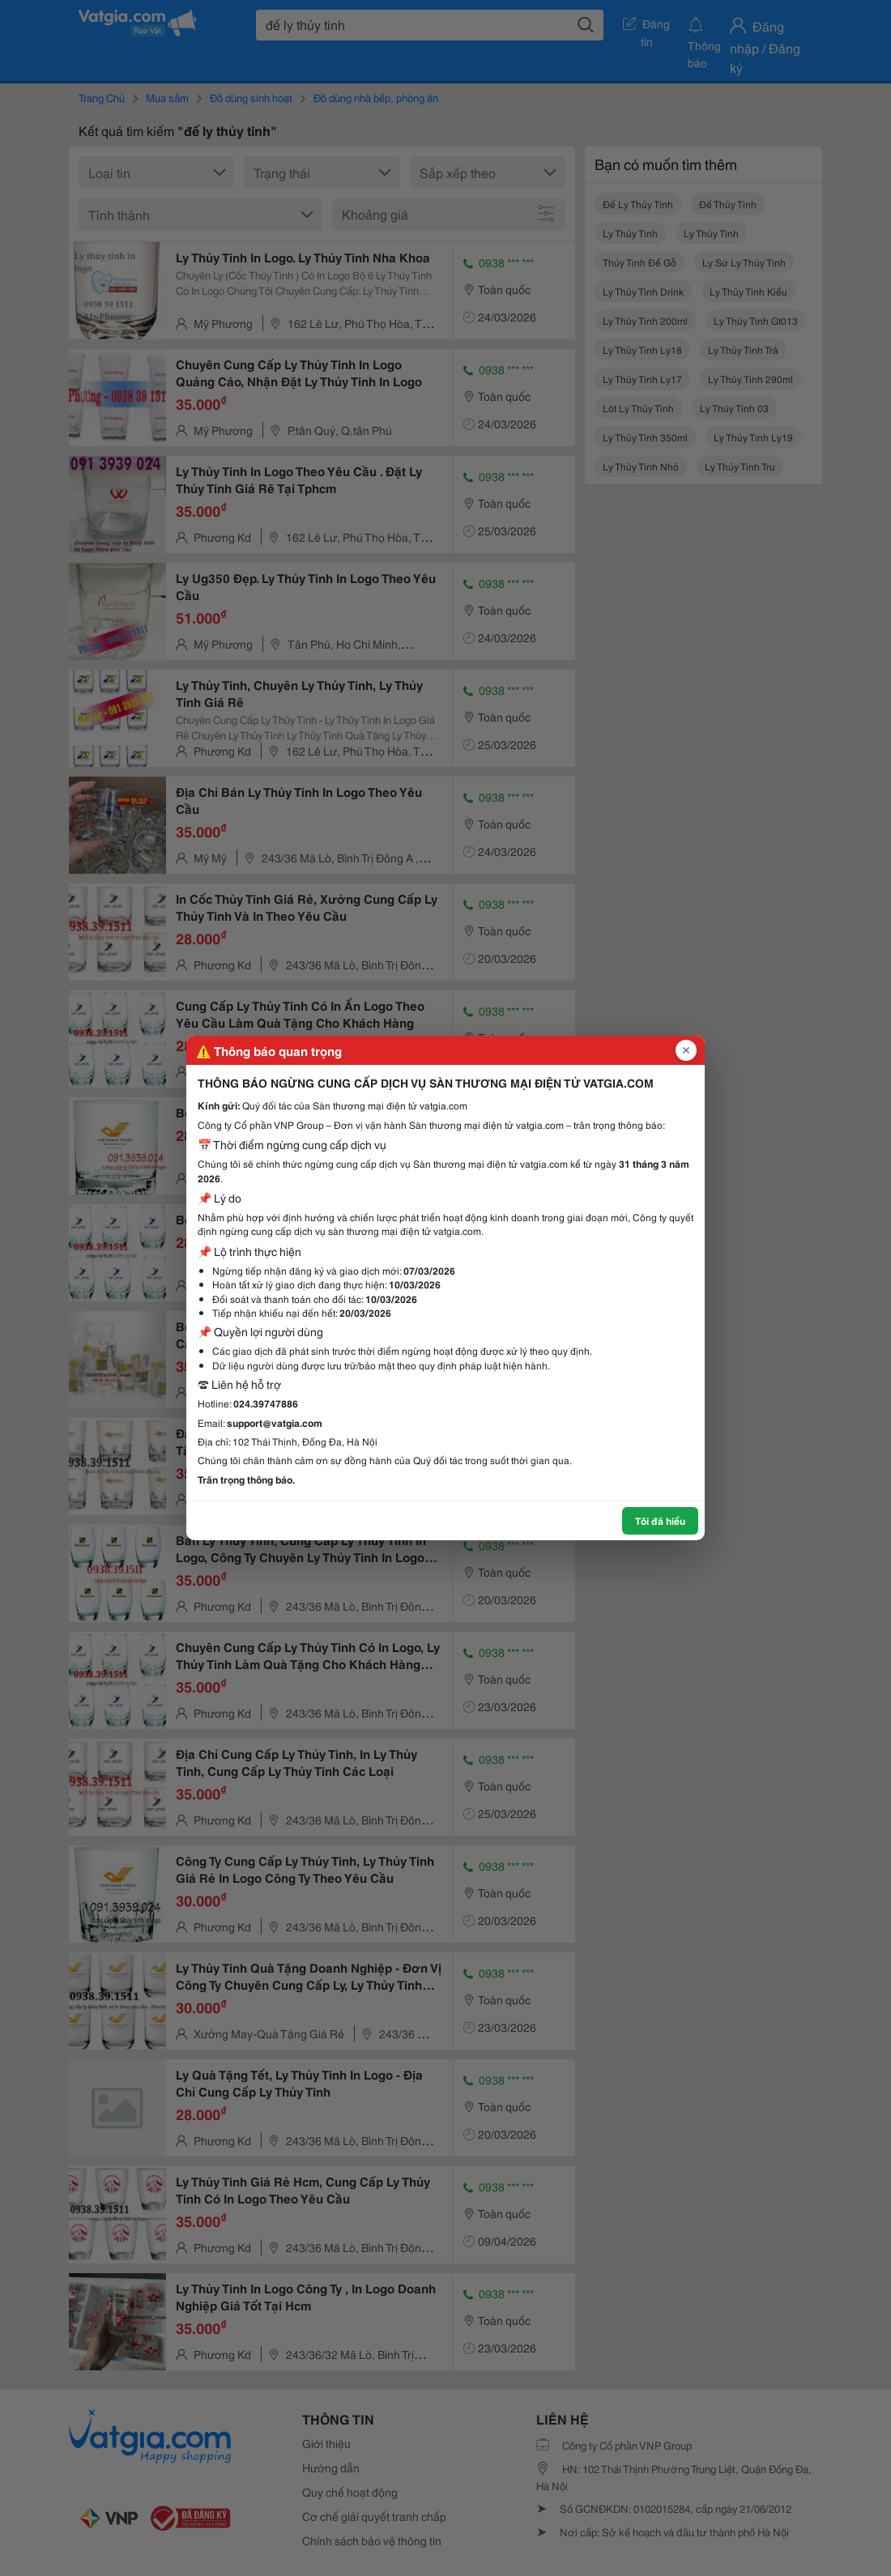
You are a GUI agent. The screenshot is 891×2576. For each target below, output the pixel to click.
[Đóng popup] (686, 1050)
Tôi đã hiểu (660, 1520)
